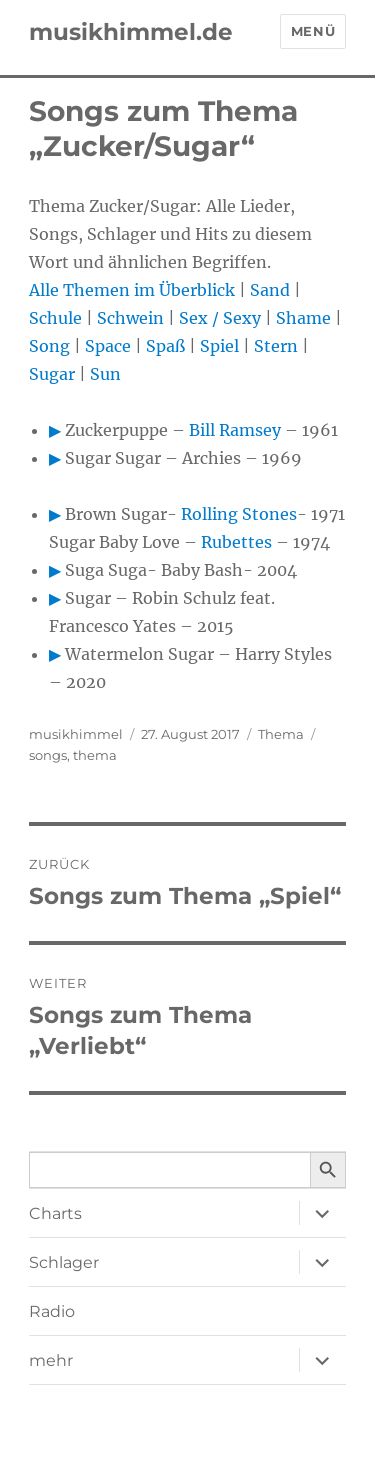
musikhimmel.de (131, 32)
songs (48, 755)
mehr (51, 1360)
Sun (105, 374)
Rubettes (236, 542)
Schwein (130, 318)
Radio (52, 1311)
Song (49, 346)
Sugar (52, 374)
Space (108, 346)
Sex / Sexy (220, 318)
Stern (276, 346)
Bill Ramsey (235, 430)
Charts (55, 1213)
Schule (55, 318)
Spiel (219, 346)
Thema (281, 734)
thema (95, 755)
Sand (270, 290)
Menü (313, 31)
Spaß (165, 346)
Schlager (64, 1262)
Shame (303, 318)
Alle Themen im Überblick (132, 290)
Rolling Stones (239, 514)
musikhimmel (76, 734)
